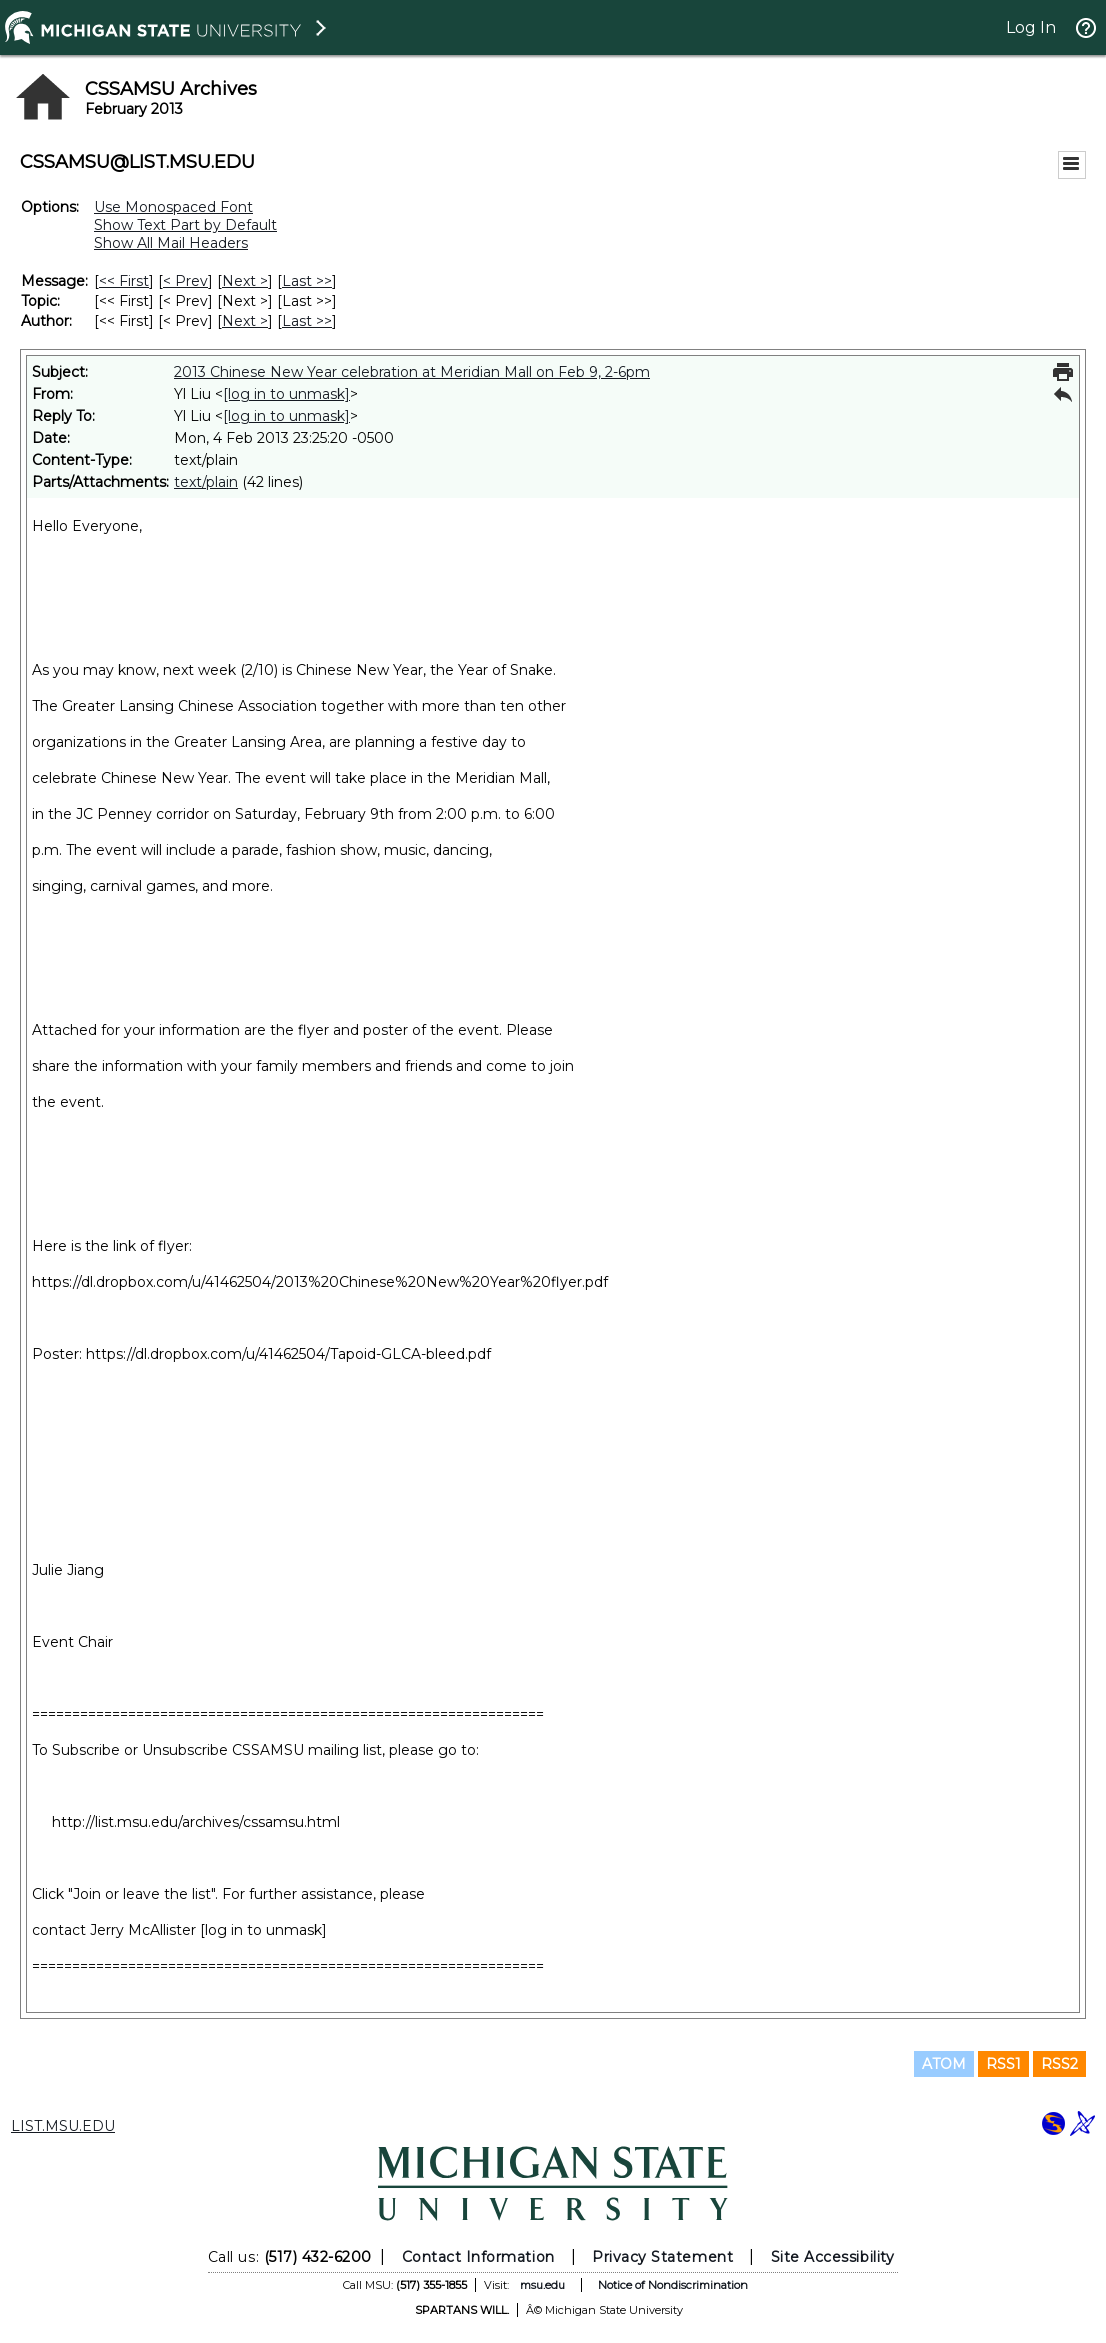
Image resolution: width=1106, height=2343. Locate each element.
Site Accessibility (833, 2257)
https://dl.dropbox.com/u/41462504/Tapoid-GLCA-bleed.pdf (288, 1354)
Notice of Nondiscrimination (673, 2285)
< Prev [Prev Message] (185, 281)
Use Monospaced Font (173, 207)
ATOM (944, 2064)
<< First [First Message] (124, 281)
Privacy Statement (662, 2257)
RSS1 (1003, 2064)
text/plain (206, 482)
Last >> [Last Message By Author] (307, 321)
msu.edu (542, 2285)
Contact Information (478, 2257)
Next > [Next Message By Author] (245, 321)
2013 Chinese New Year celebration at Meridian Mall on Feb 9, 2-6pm (412, 372)
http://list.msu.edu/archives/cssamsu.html (196, 1822)
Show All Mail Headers (171, 243)
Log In (1031, 27)
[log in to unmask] (286, 394)
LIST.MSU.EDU (63, 2126)
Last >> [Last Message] (307, 281)
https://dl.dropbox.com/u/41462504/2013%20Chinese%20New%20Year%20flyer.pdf (320, 1282)
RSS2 (1059, 2064)
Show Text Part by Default (185, 225)
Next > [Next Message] (245, 281)
